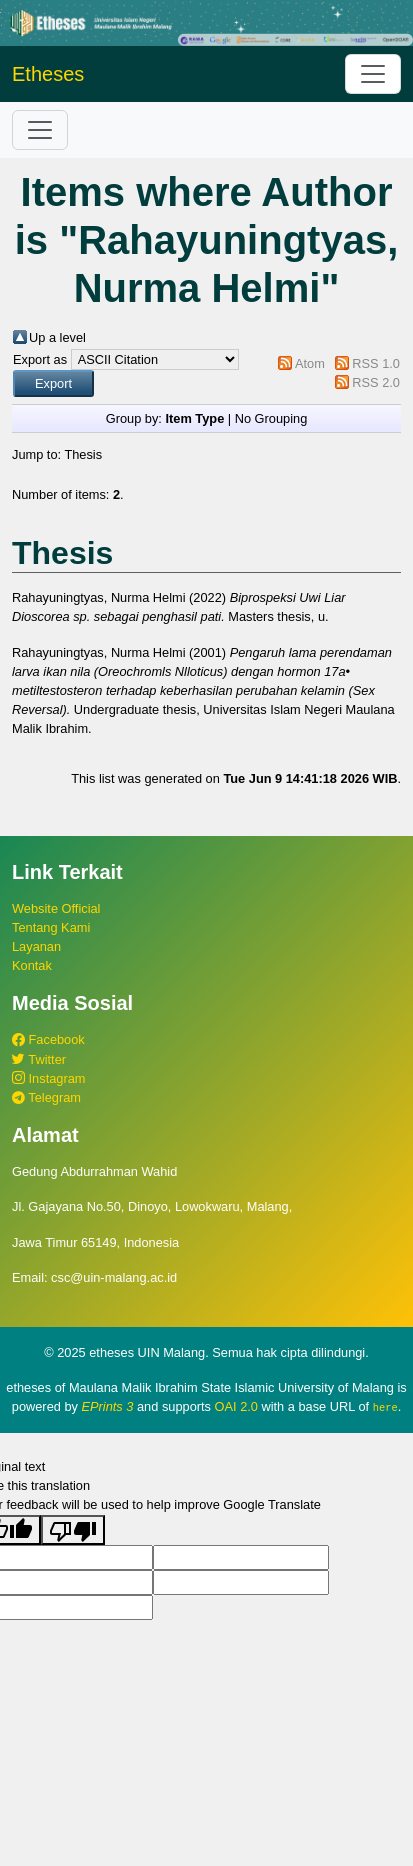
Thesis (83, 454)
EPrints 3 (108, 1406)
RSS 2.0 (376, 382)
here (385, 1407)
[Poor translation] (73, 1529)
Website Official (56, 908)
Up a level (57, 337)
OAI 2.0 (236, 1406)
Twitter (39, 1059)
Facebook (48, 1039)
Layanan (36, 946)
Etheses (48, 74)
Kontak (32, 965)
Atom (310, 363)
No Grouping (271, 418)
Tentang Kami (51, 927)
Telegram (46, 1097)
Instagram (48, 1078)
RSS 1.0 (376, 363)
